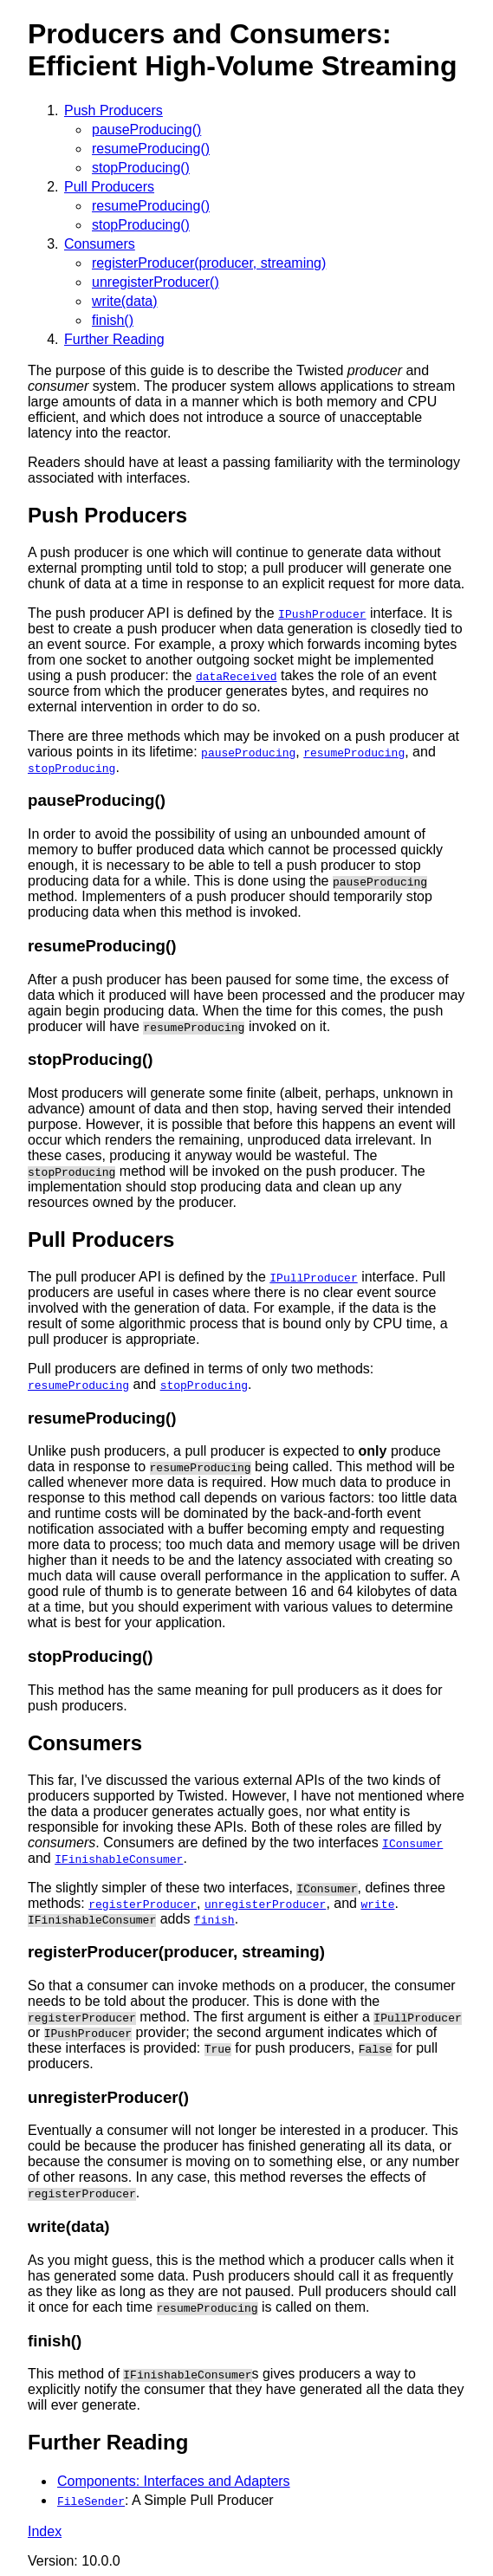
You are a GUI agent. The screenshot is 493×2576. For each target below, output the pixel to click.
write (377, 1903)
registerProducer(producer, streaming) (209, 263)
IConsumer (412, 1843)
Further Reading (114, 339)
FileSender (91, 2500)
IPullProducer (313, 1277)
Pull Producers (109, 186)
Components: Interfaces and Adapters (173, 2481)
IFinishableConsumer (119, 1858)
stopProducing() (141, 167)
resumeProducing (354, 752)
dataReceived (236, 676)
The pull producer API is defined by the (148, 1276)
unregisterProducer (265, 1903)
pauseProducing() (146, 129)
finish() (112, 320)
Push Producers (113, 110)
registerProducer (142, 1903)
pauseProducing (248, 752)
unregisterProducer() (155, 282)
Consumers (99, 244)
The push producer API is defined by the (153, 613)
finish (214, 1919)
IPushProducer (322, 613)
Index (45, 2531)
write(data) (125, 301)
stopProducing (71, 767)
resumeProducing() (151, 148)
